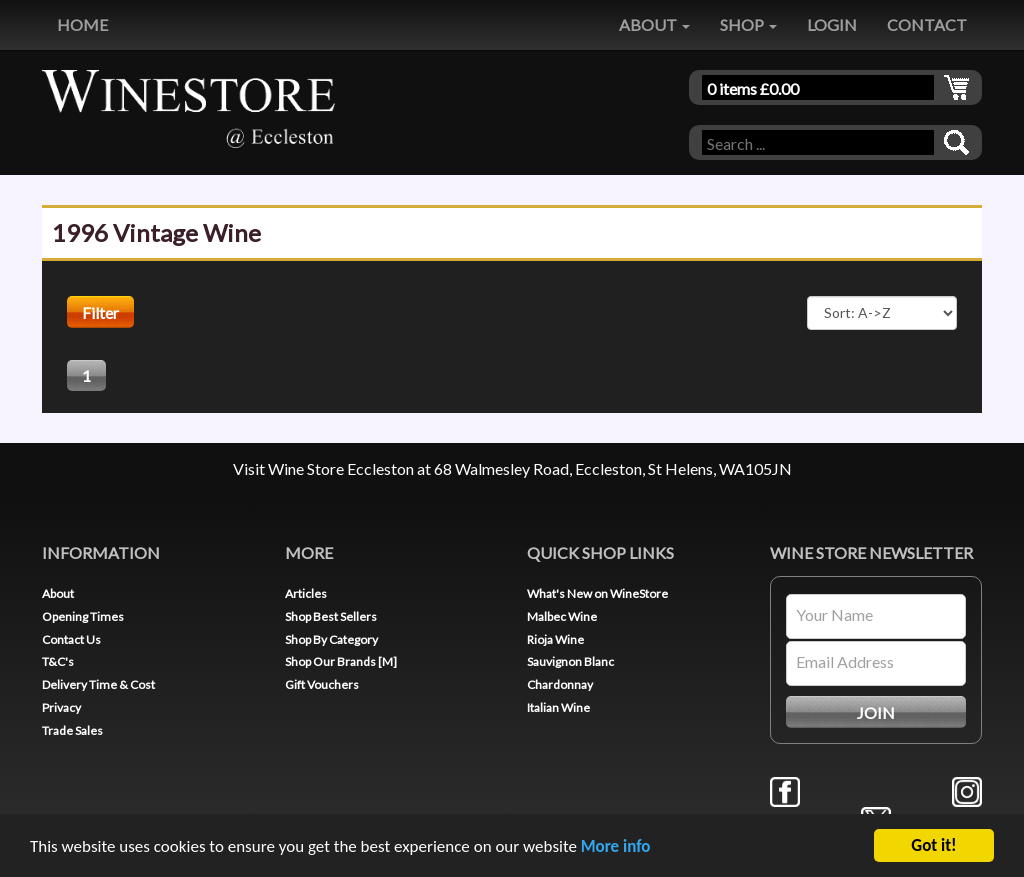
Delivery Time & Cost (98, 684)
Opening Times (83, 616)
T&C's (58, 661)
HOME (82, 24)
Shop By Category (331, 639)
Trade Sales (72, 730)
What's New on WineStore (597, 593)
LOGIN (832, 24)
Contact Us (71, 639)
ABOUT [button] (654, 24)
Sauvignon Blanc (570, 661)
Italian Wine (558, 707)
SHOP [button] (748, 24)
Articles (306, 593)
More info (616, 847)
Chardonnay (560, 684)
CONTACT (927, 24)
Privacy (61, 707)
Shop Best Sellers (331, 616)
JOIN (876, 712)
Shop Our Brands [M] (341, 661)
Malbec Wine (562, 616)
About (58, 593)
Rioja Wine (555, 639)
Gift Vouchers (322, 684)
